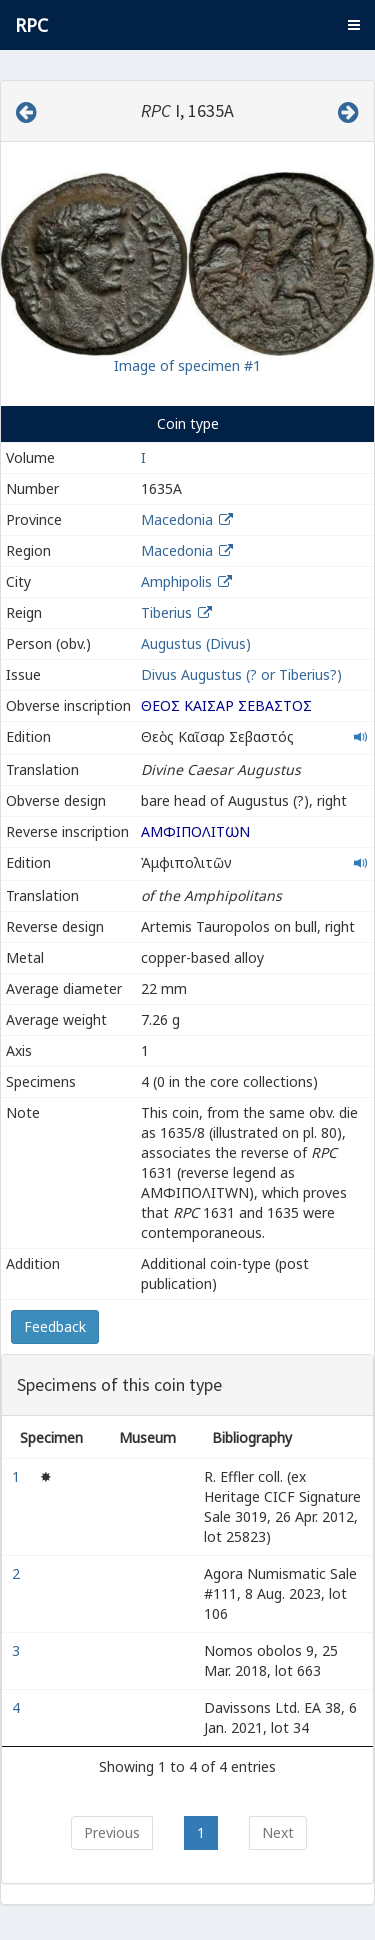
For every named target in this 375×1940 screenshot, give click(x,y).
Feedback (55, 1326)
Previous (112, 1832)
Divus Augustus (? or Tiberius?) (241, 674)
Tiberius (166, 612)
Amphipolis (176, 581)
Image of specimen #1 (187, 365)
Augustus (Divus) (196, 643)
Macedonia (177, 519)
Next (278, 1832)
